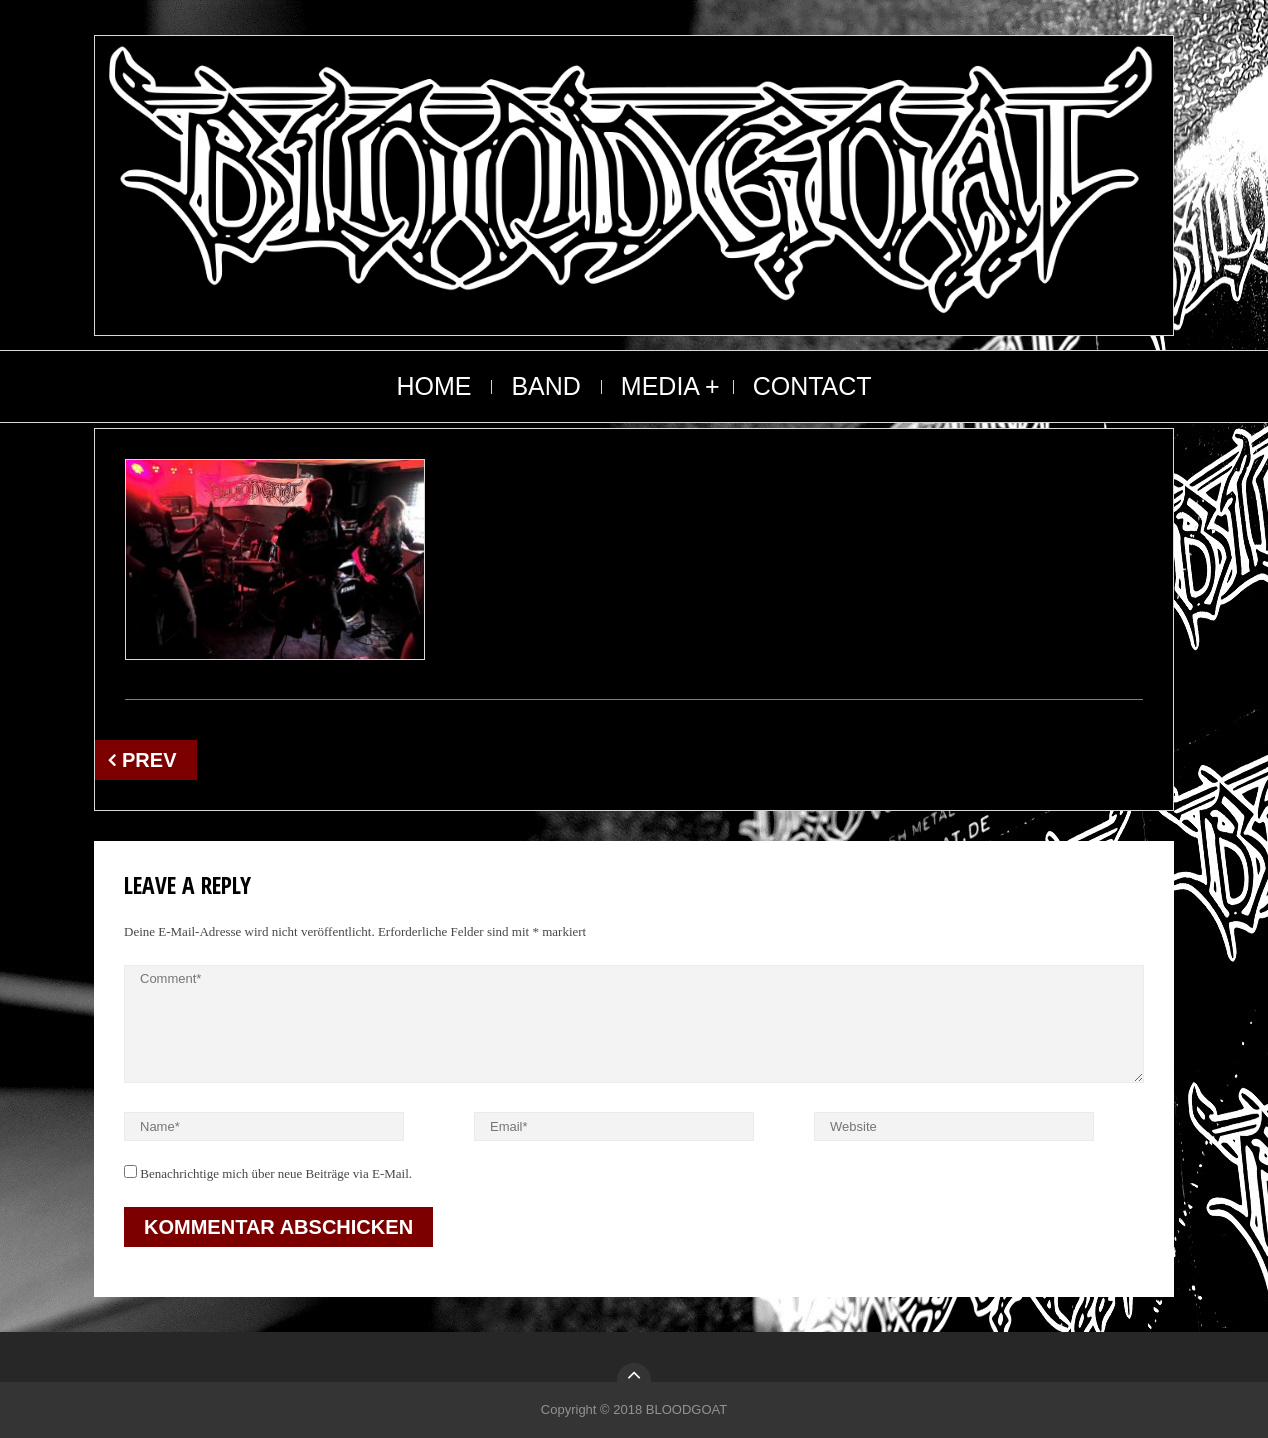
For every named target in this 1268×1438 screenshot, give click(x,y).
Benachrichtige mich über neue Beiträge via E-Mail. (276, 1173)
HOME (433, 386)
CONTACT (812, 386)
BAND (545, 386)
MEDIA (660, 386)
